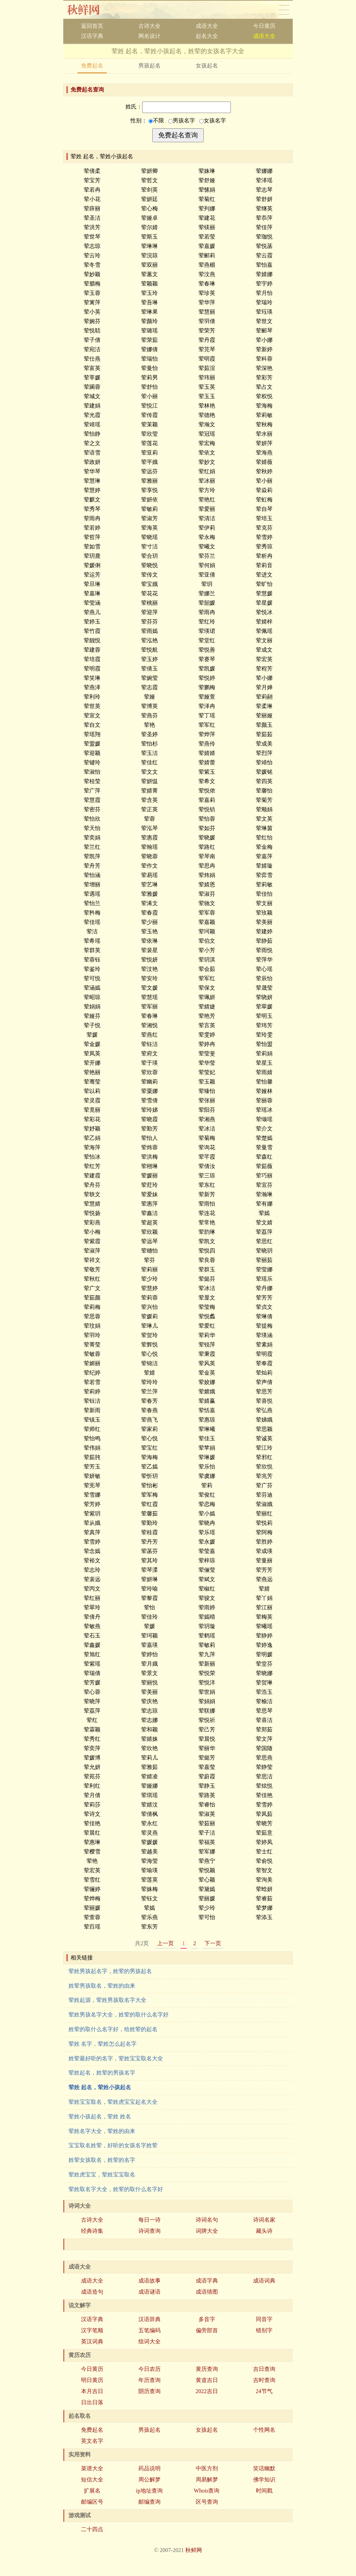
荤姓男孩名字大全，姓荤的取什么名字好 (118, 2015)
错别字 (264, 2330)
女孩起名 (207, 66)
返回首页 (92, 26)
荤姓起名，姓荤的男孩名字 (101, 2073)
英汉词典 (92, 2341)
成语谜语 (149, 2292)
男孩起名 (149, 66)
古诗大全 (149, 26)
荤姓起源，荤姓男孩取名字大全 (107, 2000)
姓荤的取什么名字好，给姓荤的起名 (112, 2029)
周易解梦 (207, 2479)
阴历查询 (149, 2391)
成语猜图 (207, 2292)
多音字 (207, 2319)
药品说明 (149, 2468)
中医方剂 (207, 2468)
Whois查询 (207, 2491)
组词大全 (149, 2341)
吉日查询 (264, 2369)
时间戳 (264, 2491)
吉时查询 (264, 2380)
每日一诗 (149, 2220)
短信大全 (92, 2479)
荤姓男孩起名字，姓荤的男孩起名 (110, 1971)
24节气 (264, 2391)
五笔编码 (149, 2330)
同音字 (264, 2319)
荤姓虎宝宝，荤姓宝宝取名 (101, 2174)
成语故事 (149, 2281)
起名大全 (207, 36)
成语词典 (264, 2281)
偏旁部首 (207, 2330)
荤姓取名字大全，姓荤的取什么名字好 (115, 2189)
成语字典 (207, 2281)
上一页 (165, 1943)
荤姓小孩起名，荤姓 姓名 (99, 2116)
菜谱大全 (92, 2468)
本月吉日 (92, 2391)
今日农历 (149, 2369)
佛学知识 (264, 2479)
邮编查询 (149, 2502)
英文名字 (92, 2441)
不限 (156, 120)
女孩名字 (212, 120)
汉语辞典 (149, 2319)
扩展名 (92, 2491)
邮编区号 (92, 2502)
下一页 (212, 1943)
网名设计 (149, 36)
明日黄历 (92, 2380)
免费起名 (92, 66)
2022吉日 (207, 2391)
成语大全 (207, 26)
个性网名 (264, 2430)
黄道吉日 (207, 2380)
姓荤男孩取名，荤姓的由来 (101, 1986)
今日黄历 (264, 26)
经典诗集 (92, 2231)
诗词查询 (149, 2231)
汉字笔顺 (92, 2330)
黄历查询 (207, 2369)
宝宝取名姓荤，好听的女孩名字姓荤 (112, 2145)
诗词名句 (207, 2220)
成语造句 (92, 2292)
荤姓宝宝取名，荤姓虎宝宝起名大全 (112, 2102)
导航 (284, 10)
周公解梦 (149, 2479)
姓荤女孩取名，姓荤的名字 (101, 2160)
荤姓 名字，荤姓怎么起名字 (102, 2044)
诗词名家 (264, 2220)
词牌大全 (207, 2231)
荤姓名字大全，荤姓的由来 (101, 2131)
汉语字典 (92, 36)
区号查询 (207, 2502)
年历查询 (149, 2380)
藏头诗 (264, 2231)
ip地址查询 (149, 2491)
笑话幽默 (264, 2468)
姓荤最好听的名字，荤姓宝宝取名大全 (115, 2058)
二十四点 (92, 2529)
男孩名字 (181, 120)
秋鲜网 (88, 10)
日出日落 (92, 2402)
